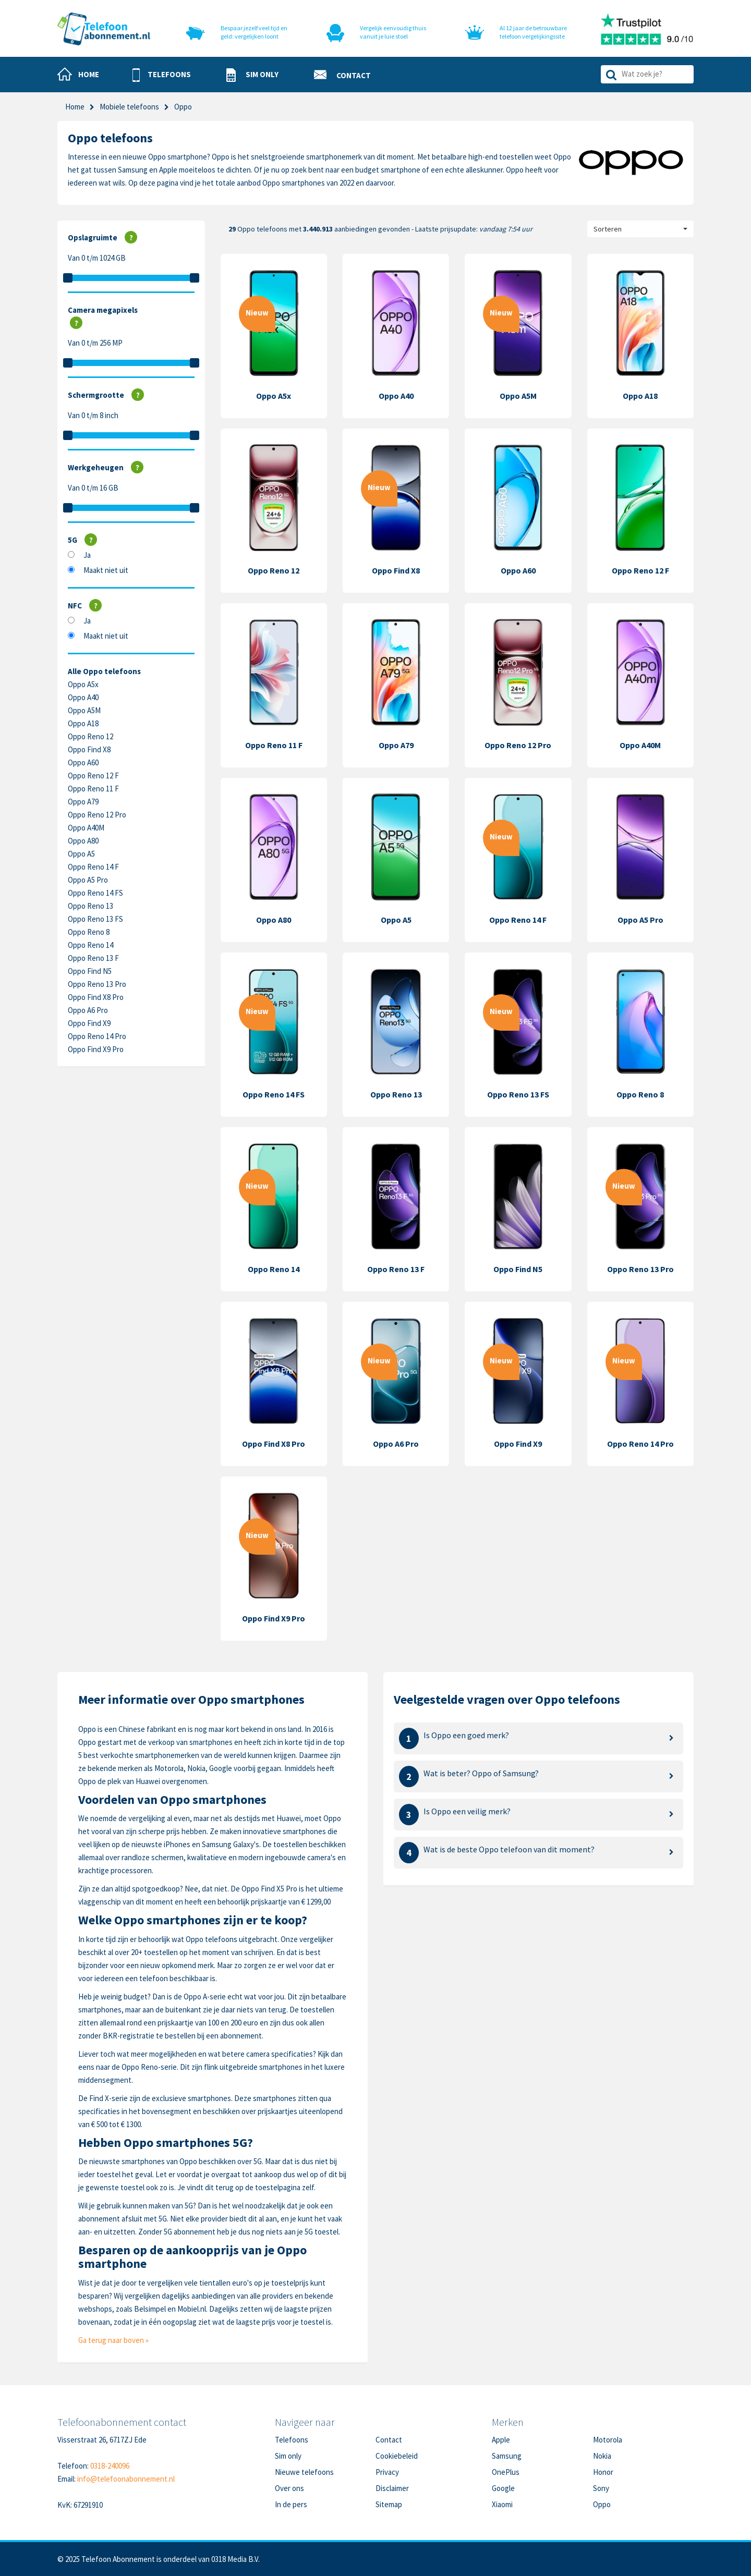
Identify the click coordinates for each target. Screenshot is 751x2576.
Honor (603, 2472)
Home (74, 107)
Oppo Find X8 (89, 749)
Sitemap (389, 2504)
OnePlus (505, 2472)
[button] (162, 75)
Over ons (289, 2488)
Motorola (607, 2440)
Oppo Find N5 (90, 971)
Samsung (507, 2456)
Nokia (602, 2456)
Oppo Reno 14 (90, 945)
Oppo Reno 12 (90, 736)
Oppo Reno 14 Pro (97, 1036)
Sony (601, 2488)
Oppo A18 (83, 723)
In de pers (291, 2504)
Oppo (602, 2504)
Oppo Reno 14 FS (95, 893)
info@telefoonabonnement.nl (126, 2479)
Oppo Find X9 (89, 1023)
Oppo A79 (83, 802)
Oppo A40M (86, 828)
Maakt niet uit (105, 570)
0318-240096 (109, 2466)
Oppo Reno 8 (89, 932)
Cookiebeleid (397, 2456)
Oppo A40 (83, 697)
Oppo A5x (83, 684)
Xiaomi (502, 2504)
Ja (87, 555)
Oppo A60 (83, 762)
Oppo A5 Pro (88, 880)
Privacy (387, 2472)
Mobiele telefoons (129, 107)
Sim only (288, 2456)
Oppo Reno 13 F (93, 958)
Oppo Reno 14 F (93, 867)
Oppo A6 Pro (88, 1010)
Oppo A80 (83, 841)
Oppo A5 (81, 854)
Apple (501, 2440)
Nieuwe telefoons (304, 2472)
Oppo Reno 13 (90, 906)
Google (503, 2488)
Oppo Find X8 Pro (96, 997)
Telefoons (291, 2440)
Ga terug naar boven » (113, 2340)
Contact (389, 2440)
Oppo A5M (84, 710)
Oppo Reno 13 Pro (97, 984)
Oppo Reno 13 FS (95, 919)
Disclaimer (392, 2488)
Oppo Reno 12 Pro (97, 815)
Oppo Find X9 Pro (96, 1049)
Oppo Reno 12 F (93, 775)
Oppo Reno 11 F (93, 788)
